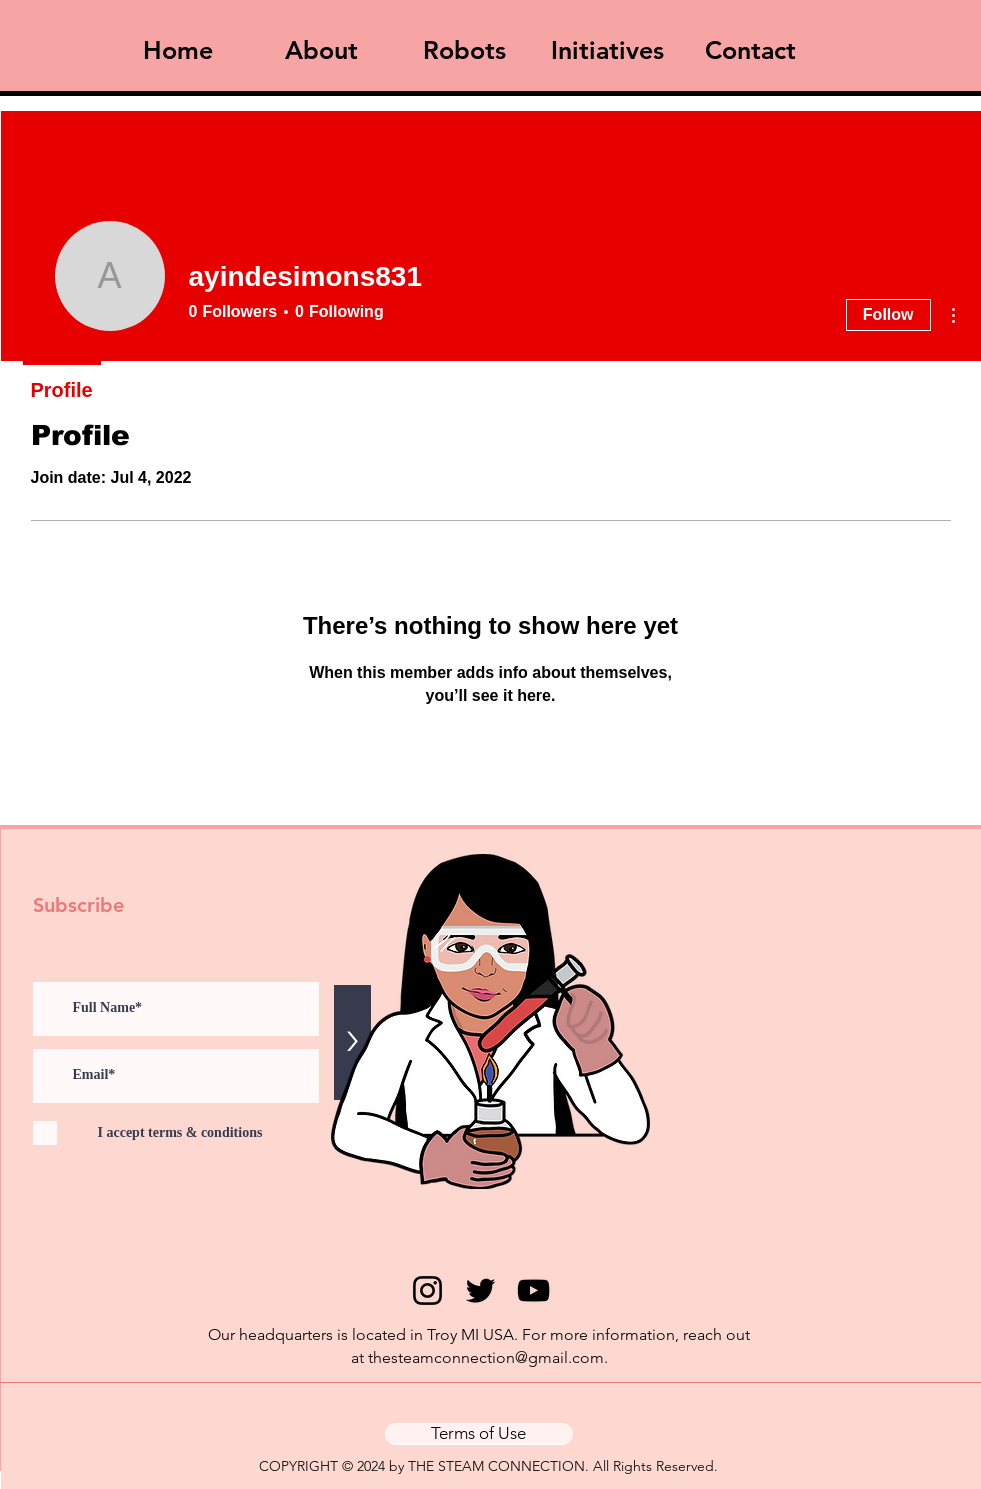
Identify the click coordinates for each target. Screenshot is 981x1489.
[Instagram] (427, 1290)
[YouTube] (533, 1290)
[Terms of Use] (479, 1434)
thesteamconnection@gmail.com (486, 1357)
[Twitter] (480, 1290)
